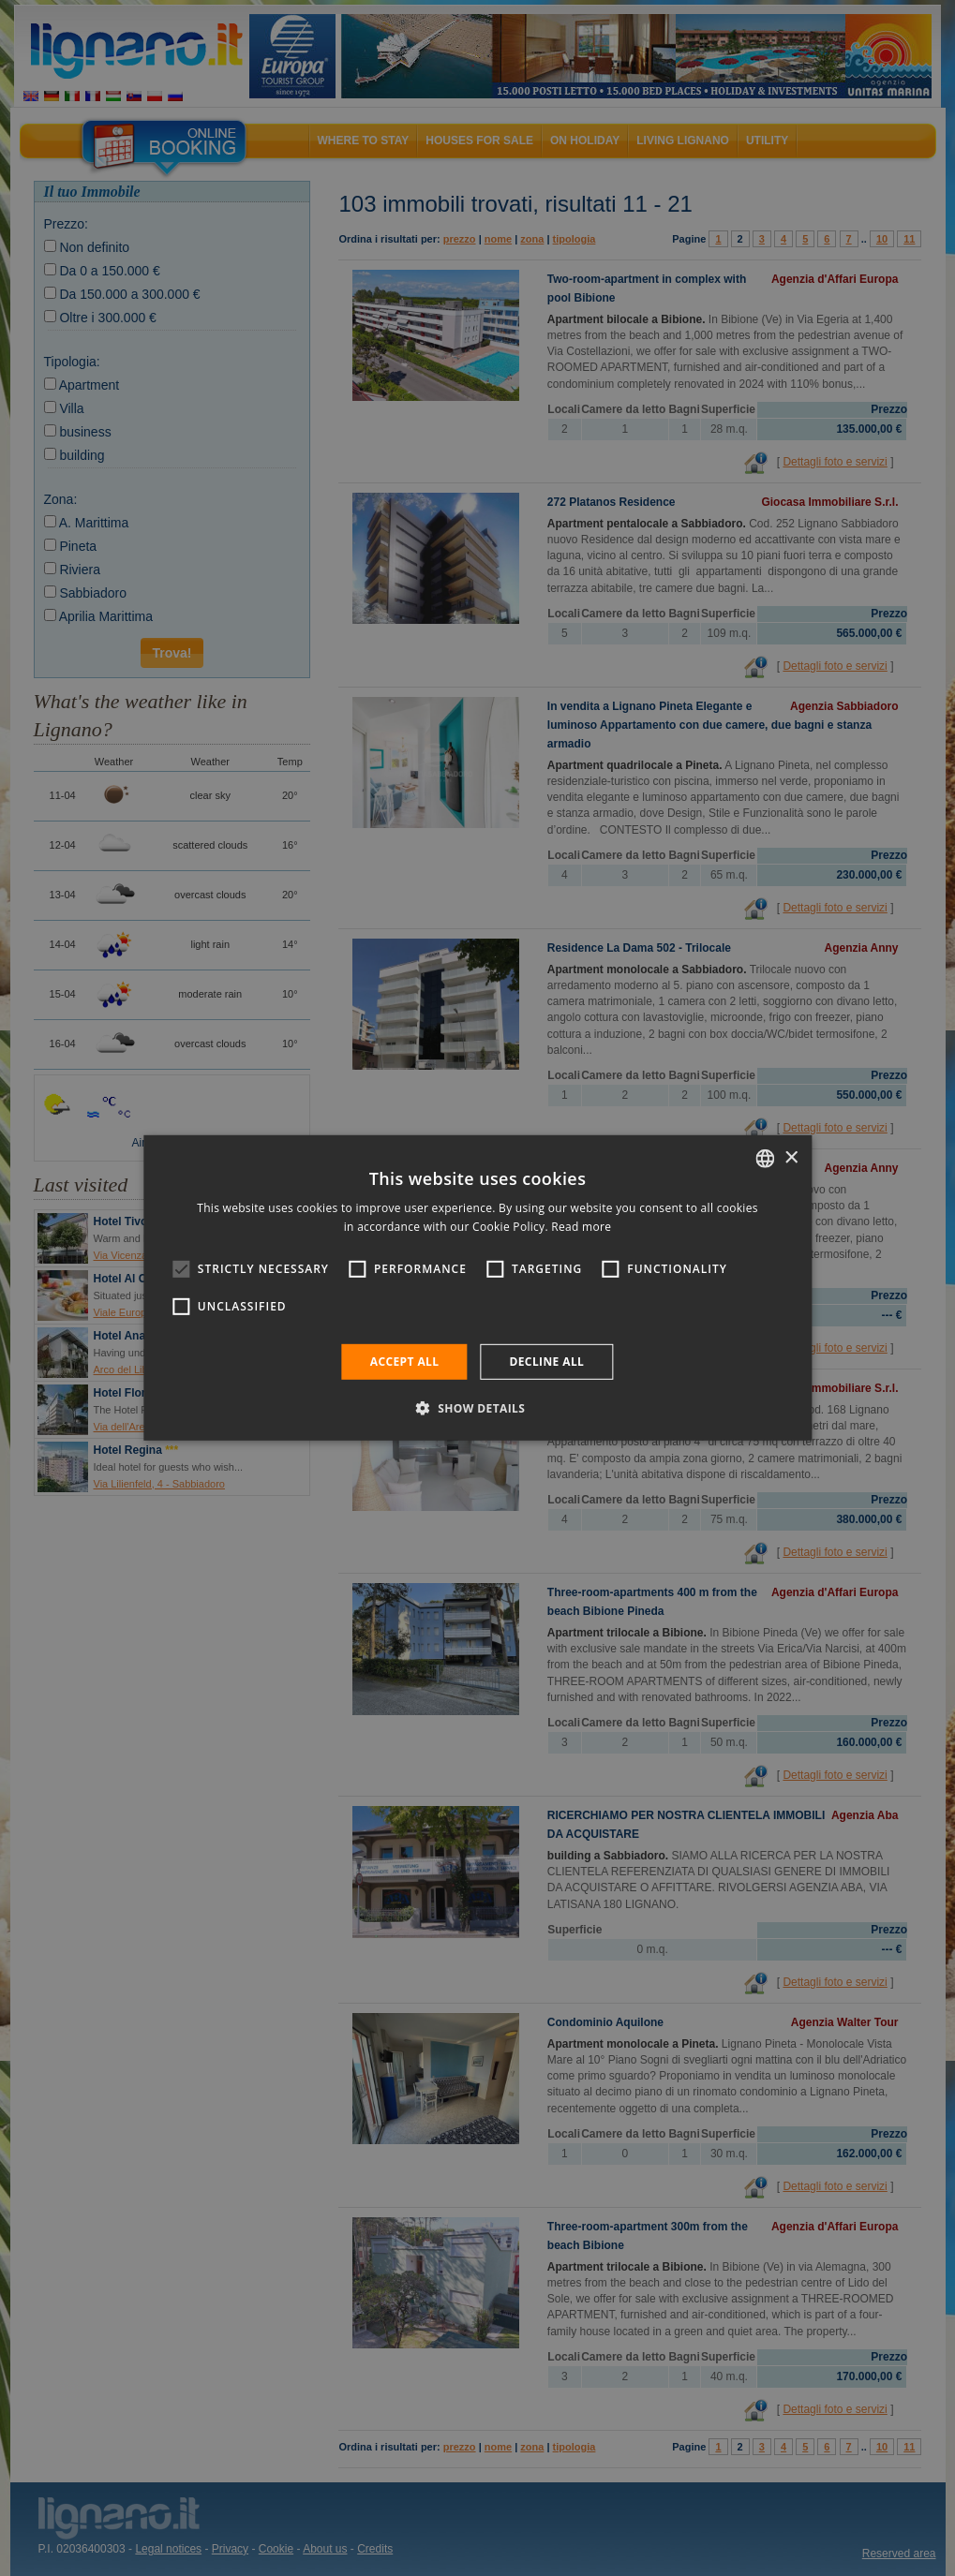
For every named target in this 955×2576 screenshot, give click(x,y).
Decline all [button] (546, 1361)
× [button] (790, 1157)
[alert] (477, 1288)
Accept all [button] (405, 1361)
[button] (478, 1408)
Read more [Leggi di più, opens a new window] (581, 1227)
